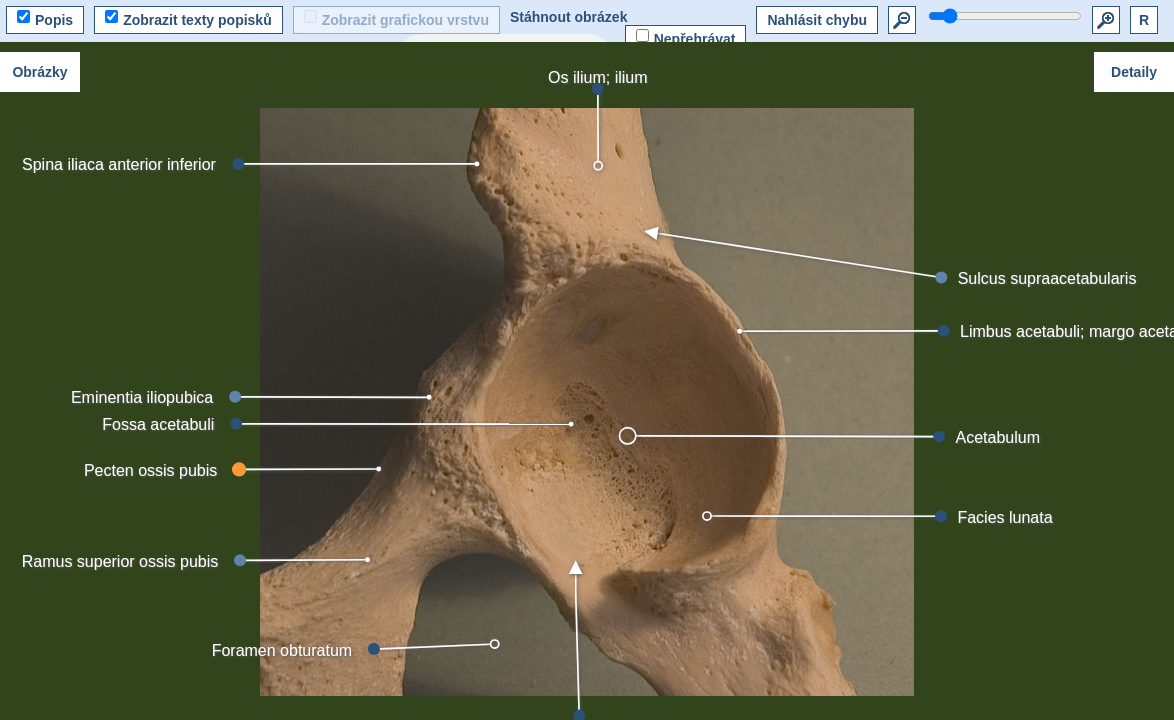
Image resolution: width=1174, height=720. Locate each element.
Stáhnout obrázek (568, 17)
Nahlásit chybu (817, 20)
